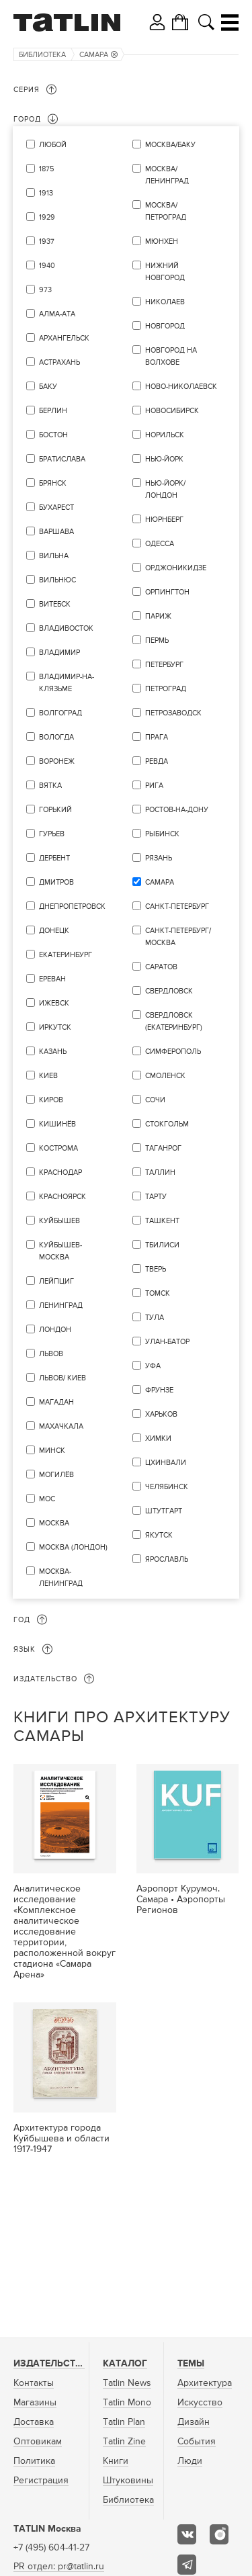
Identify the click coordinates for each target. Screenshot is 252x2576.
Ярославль (166, 1559)
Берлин (53, 410)
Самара (98, 54)
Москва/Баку (170, 144)
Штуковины (128, 2480)
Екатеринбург (65, 955)
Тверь (155, 1269)
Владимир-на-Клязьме (66, 683)
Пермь (157, 640)
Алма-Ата (57, 314)
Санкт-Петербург (177, 906)
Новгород (165, 326)
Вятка (50, 785)
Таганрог (163, 1148)
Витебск (55, 604)
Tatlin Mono (127, 2402)
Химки (158, 1438)
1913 (46, 193)
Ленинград (61, 1305)
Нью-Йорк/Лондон (165, 489)
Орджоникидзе (175, 568)
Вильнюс (57, 580)
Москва (54, 1523)
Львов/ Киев (62, 1378)
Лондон (55, 1329)
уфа (153, 1366)
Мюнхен (161, 241)
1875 (46, 169)
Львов (51, 1354)
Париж (158, 616)
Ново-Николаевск (181, 386)
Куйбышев (59, 1221)
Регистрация (41, 2480)
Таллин (160, 1172)
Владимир (59, 652)
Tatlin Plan (124, 2422)
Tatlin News (127, 2383)
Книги (115, 2461)
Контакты (33, 2383)
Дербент (54, 858)
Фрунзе (159, 1390)
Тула (154, 1317)
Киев (48, 1075)
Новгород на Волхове (171, 356)
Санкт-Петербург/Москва (178, 936)
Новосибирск (172, 410)
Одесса (159, 543)
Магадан (56, 1402)
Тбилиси (162, 1245)
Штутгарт (163, 1511)
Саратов (161, 967)
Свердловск (169, 991)
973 (45, 290)
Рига (154, 785)
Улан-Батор (167, 1341)
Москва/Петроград (165, 211)
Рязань (158, 858)
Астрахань (59, 362)
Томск (157, 1293)
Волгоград (60, 713)
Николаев (165, 302)
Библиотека (42, 54)
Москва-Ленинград (61, 1577)
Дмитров (56, 882)
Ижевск (54, 1003)
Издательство (51, 2363)
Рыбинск (162, 834)
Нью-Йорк (164, 459)
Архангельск (64, 338)
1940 (47, 265)
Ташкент (162, 1221)
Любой (53, 144)
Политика (34, 2461)
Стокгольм (167, 1124)
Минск (52, 1450)
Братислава (62, 459)
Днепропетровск (72, 906)
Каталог (125, 2363)
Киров (51, 1100)
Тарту (156, 1196)
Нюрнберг (164, 519)
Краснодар (60, 1172)
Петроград (165, 689)
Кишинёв (57, 1124)
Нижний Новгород (165, 271)
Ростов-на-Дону (176, 809)
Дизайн (193, 2422)
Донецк (54, 930)
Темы (190, 2363)
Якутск (159, 1535)
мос (47, 1499)
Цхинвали (165, 1462)
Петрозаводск (173, 713)
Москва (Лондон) (73, 1547)
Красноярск (62, 1196)
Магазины (34, 2402)
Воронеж (57, 761)
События (196, 2441)
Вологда (56, 737)
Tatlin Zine (124, 2441)
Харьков (161, 1414)
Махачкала (61, 1426)
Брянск (53, 483)
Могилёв (56, 1474)
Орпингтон (167, 592)
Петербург (164, 664)
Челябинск (166, 1487)
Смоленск (165, 1075)
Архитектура (204, 2383)
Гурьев (52, 834)
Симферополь (173, 1051)
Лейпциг (56, 1281)
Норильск (164, 435)
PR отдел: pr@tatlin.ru (58, 2566)
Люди (189, 2461)
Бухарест (56, 507)
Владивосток (66, 628)
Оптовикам (37, 2441)
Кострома (58, 1148)
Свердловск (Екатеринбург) (173, 1021)
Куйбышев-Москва (60, 1251)
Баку (48, 386)
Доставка (33, 2422)
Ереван (52, 979)
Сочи (155, 1100)
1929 (47, 217)
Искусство (199, 2402)
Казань (53, 1051)
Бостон (53, 435)
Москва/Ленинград (167, 175)
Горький (55, 809)
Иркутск (55, 1027)
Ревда (156, 761)
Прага (156, 737)
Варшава (56, 531)
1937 (46, 241)
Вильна (54, 556)
